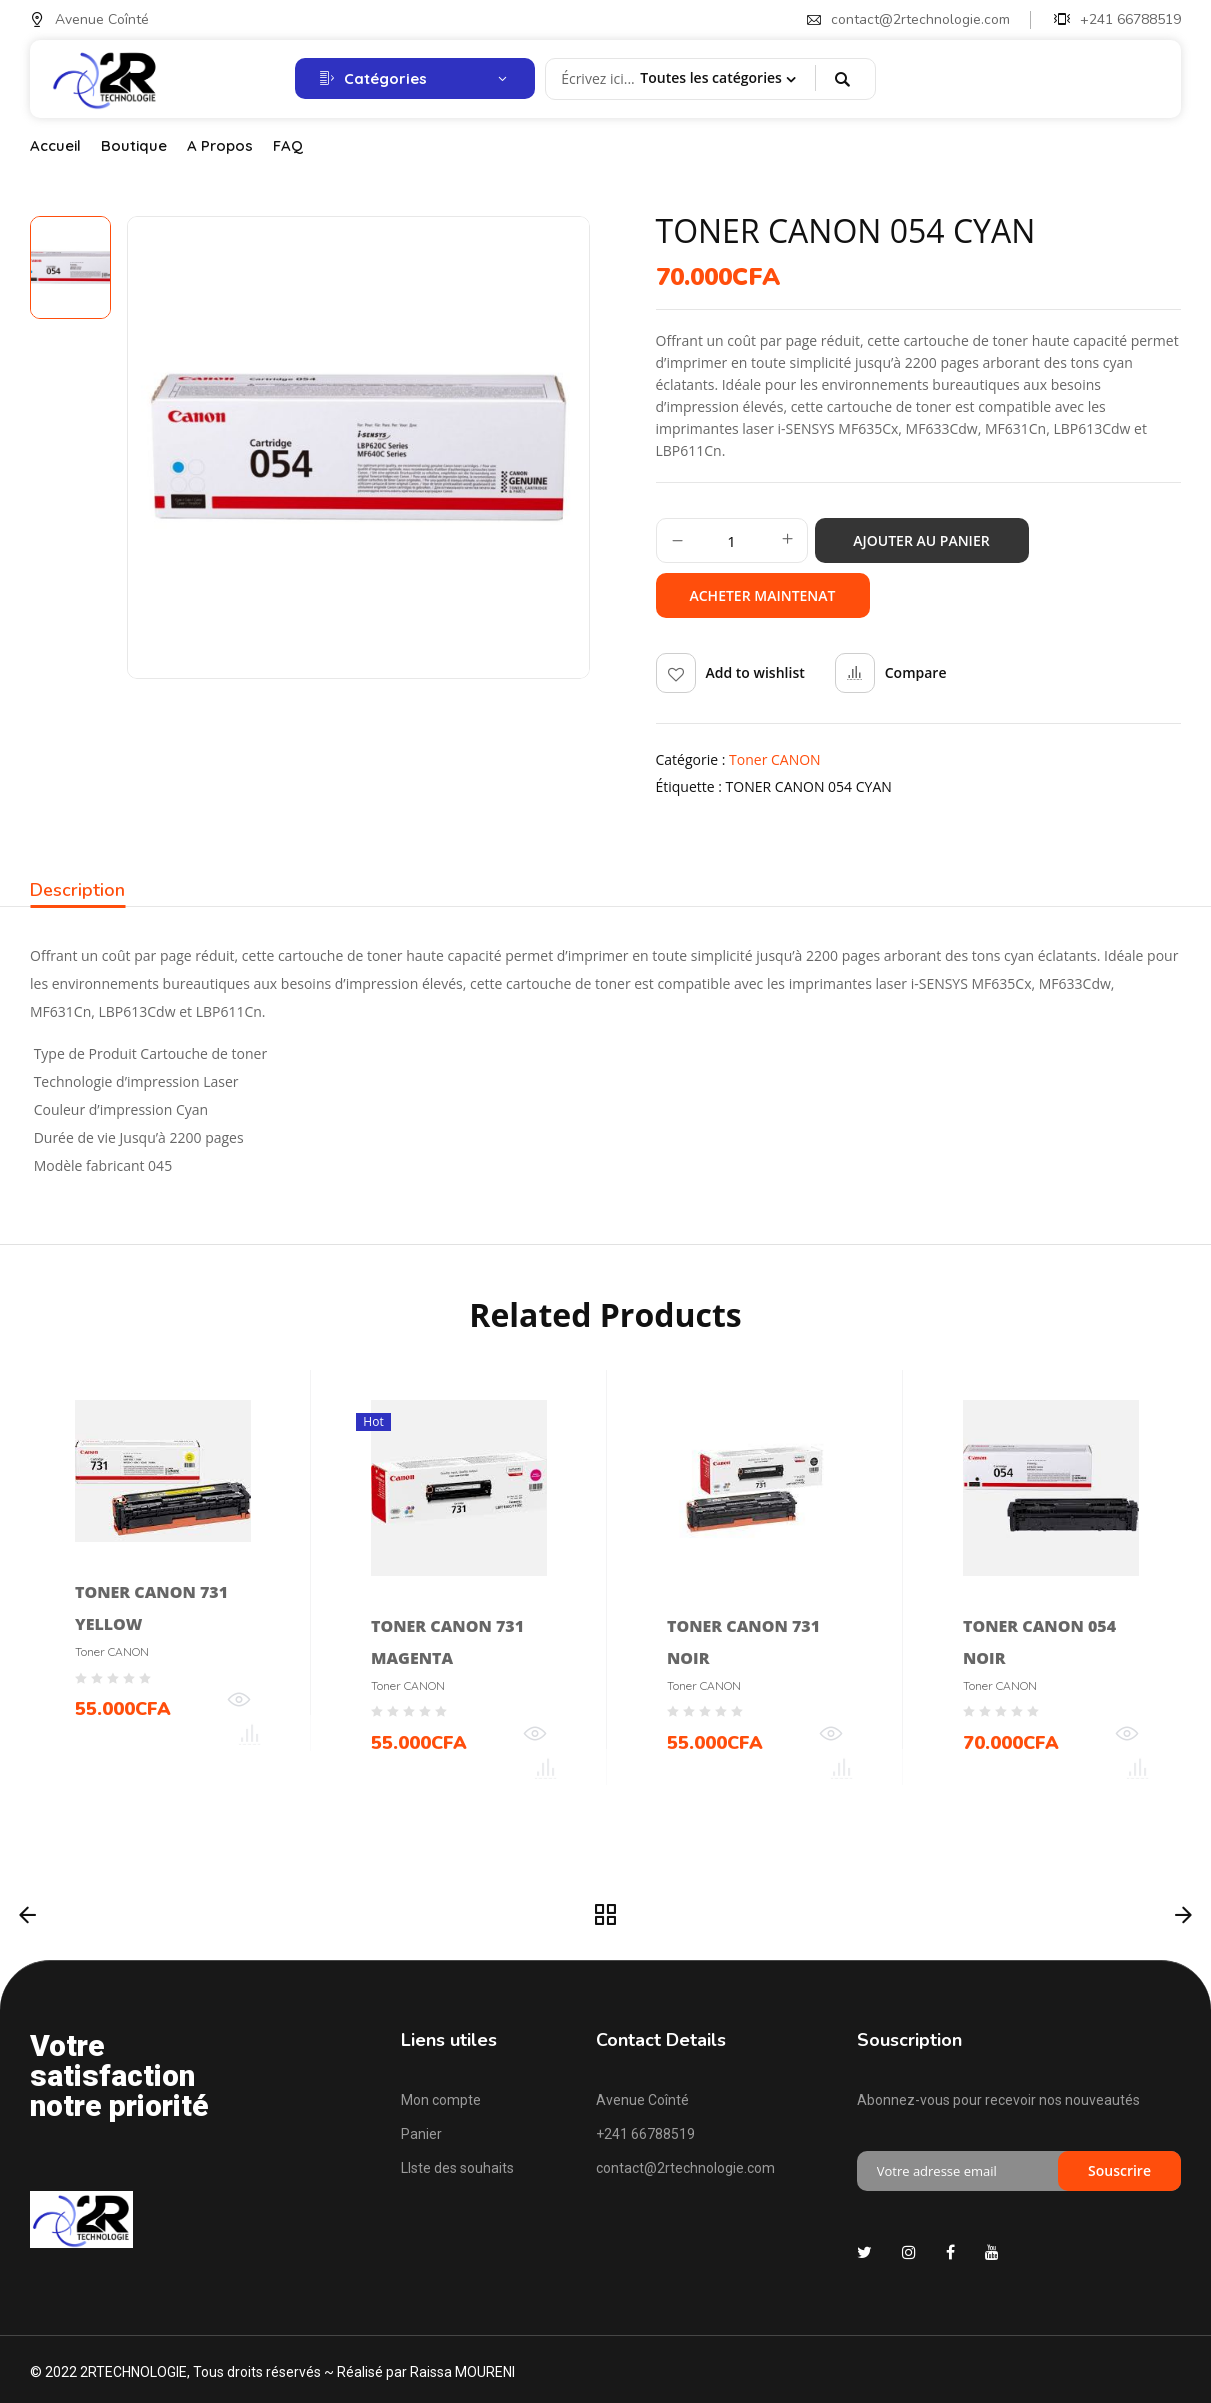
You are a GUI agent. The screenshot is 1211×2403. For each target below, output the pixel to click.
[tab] (77, 892)
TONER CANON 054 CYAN (809, 786)
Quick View (239, 1705)
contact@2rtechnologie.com (908, 19)
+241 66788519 (1117, 19)
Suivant (1183, 1915)
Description (77, 890)
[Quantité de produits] (732, 541)
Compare (916, 672)
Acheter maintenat (762, 595)
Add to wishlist (755, 672)
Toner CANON (775, 759)
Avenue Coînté (89, 19)
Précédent (27, 1915)
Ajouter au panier (921, 540)
